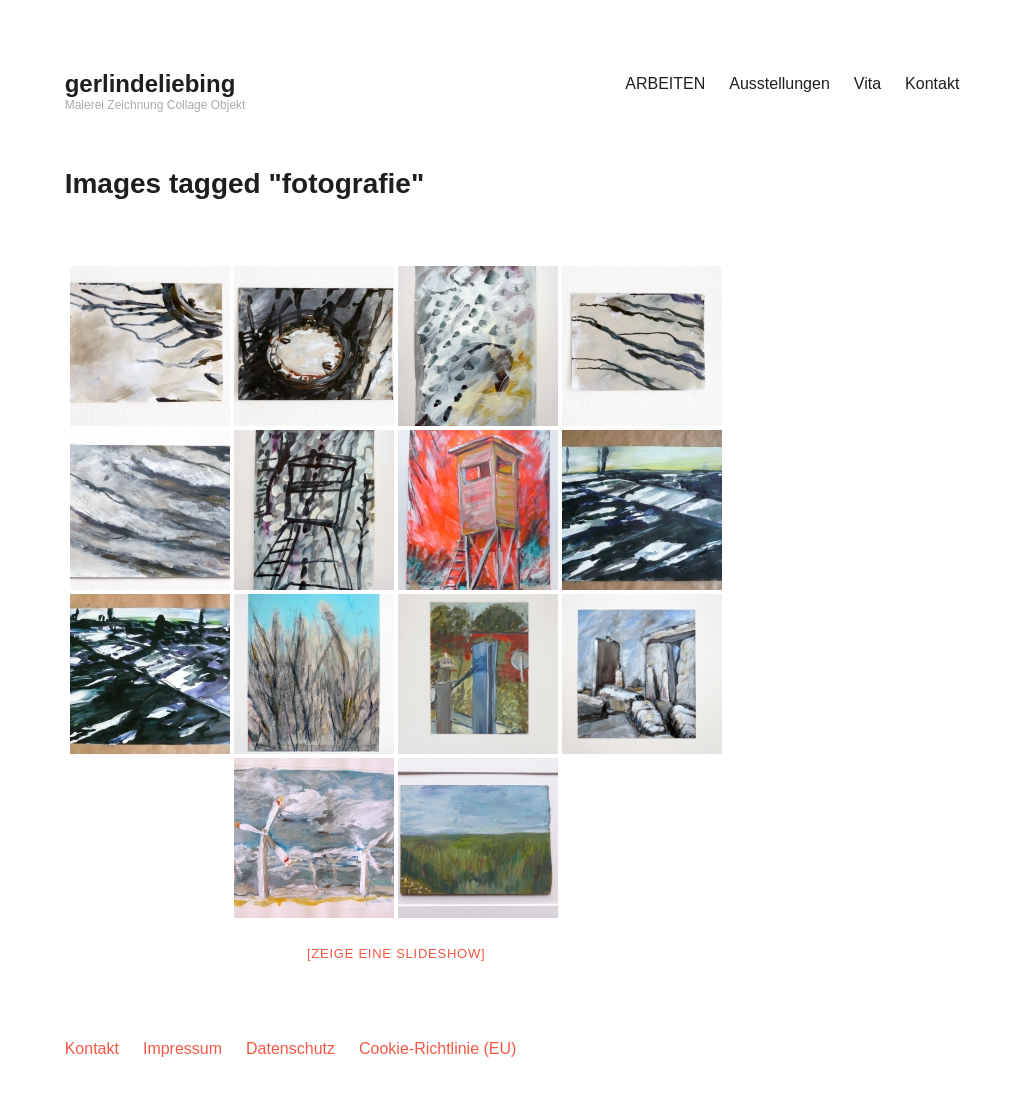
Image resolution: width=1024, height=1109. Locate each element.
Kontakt (932, 83)
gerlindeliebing (150, 83)
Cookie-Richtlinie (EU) (437, 1048)
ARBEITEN (665, 83)
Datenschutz (290, 1048)
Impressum (182, 1048)
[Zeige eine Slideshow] (396, 953)
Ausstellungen (779, 83)
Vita (867, 83)
